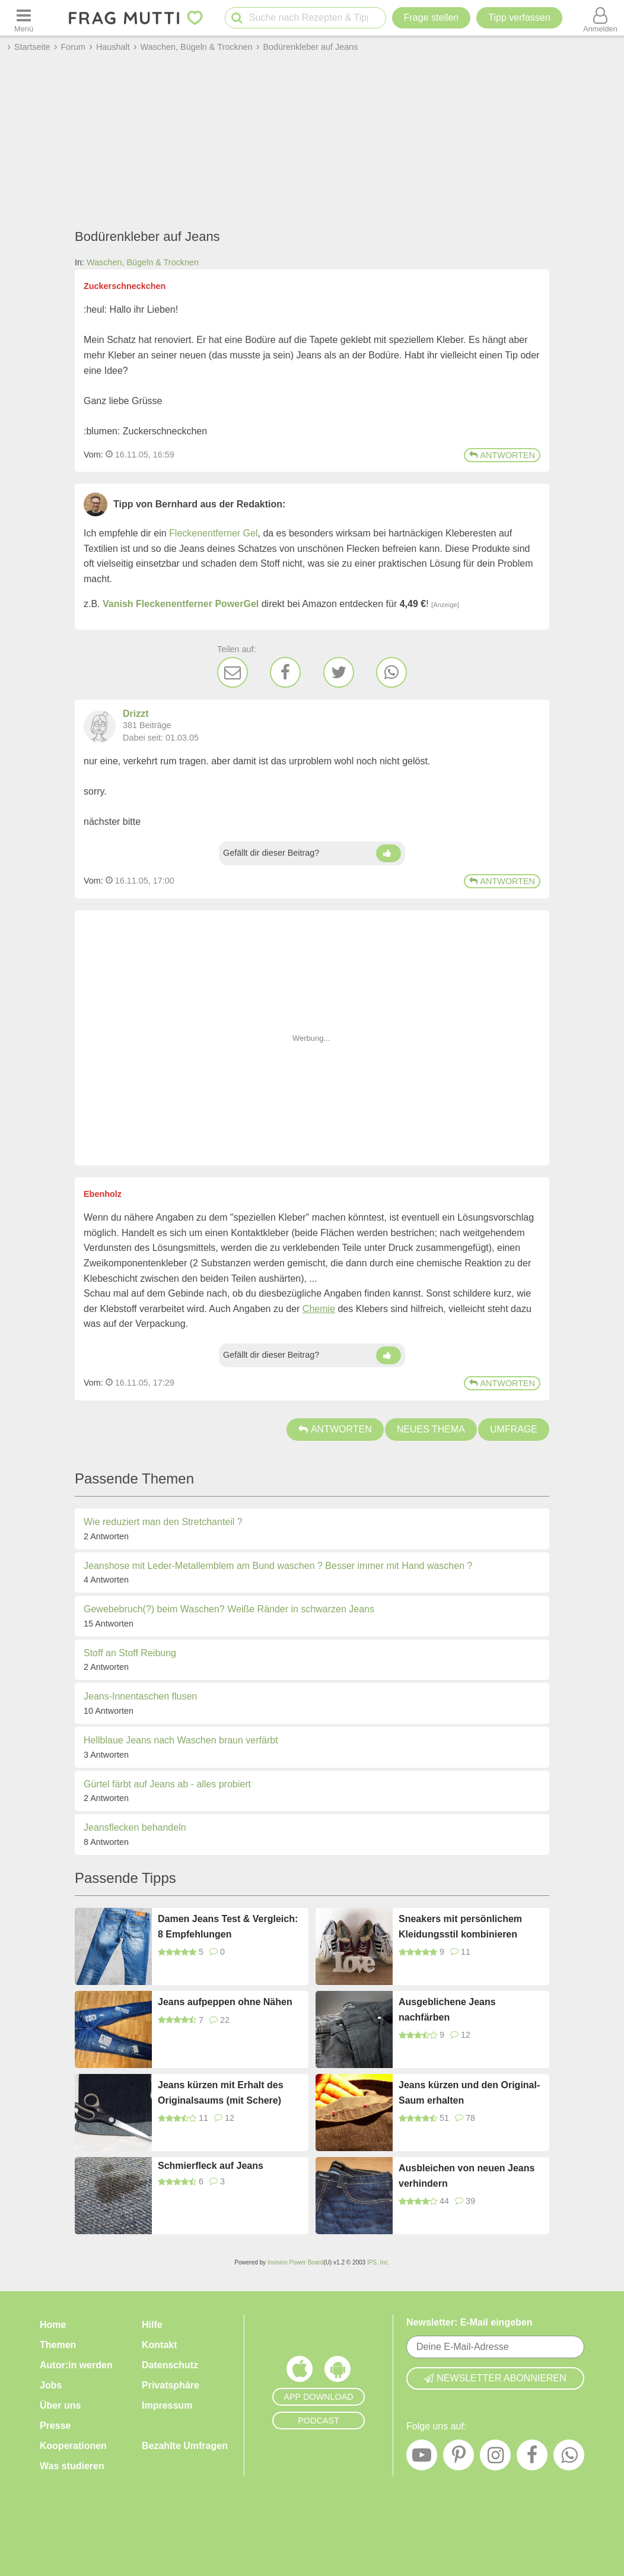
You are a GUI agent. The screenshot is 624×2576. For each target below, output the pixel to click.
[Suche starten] (237, 18)
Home (53, 2325)
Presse (55, 2426)
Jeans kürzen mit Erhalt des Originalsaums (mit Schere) (221, 2092)
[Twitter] (338, 672)
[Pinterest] (458, 2458)
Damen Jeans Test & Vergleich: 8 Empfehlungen (228, 1926)
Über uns (60, 2405)
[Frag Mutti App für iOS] (299, 2372)
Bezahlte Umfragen (185, 2446)
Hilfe (152, 2325)
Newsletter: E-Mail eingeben (469, 2322)
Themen (58, 2345)
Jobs (51, 2385)
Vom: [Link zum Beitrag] (93, 454)
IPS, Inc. (378, 2262)
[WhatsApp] (391, 672)
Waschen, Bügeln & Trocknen (143, 262)
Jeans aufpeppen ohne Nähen (225, 2002)
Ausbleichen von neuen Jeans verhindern (466, 2176)
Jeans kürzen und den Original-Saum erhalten (469, 2092)
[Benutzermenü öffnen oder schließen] (600, 18)
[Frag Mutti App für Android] (337, 2372)
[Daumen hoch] (388, 853)
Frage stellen (431, 17)
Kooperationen (73, 2446)
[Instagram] (495, 2458)
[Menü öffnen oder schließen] (23, 18)
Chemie (319, 1309)
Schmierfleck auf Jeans (210, 2166)
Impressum (167, 2405)
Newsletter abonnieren (495, 2378)
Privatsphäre (170, 2385)
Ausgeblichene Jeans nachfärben (447, 2009)
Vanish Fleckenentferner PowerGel (181, 604)
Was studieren (72, 2466)
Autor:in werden (76, 2365)
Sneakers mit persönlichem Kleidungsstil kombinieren (460, 1926)
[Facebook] (285, 672)
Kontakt (159, 2345)
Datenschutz (170, 2365)
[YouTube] (421, 2458)
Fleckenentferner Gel (213, 533)
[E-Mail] (232, 672)
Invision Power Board (296, 2262)
